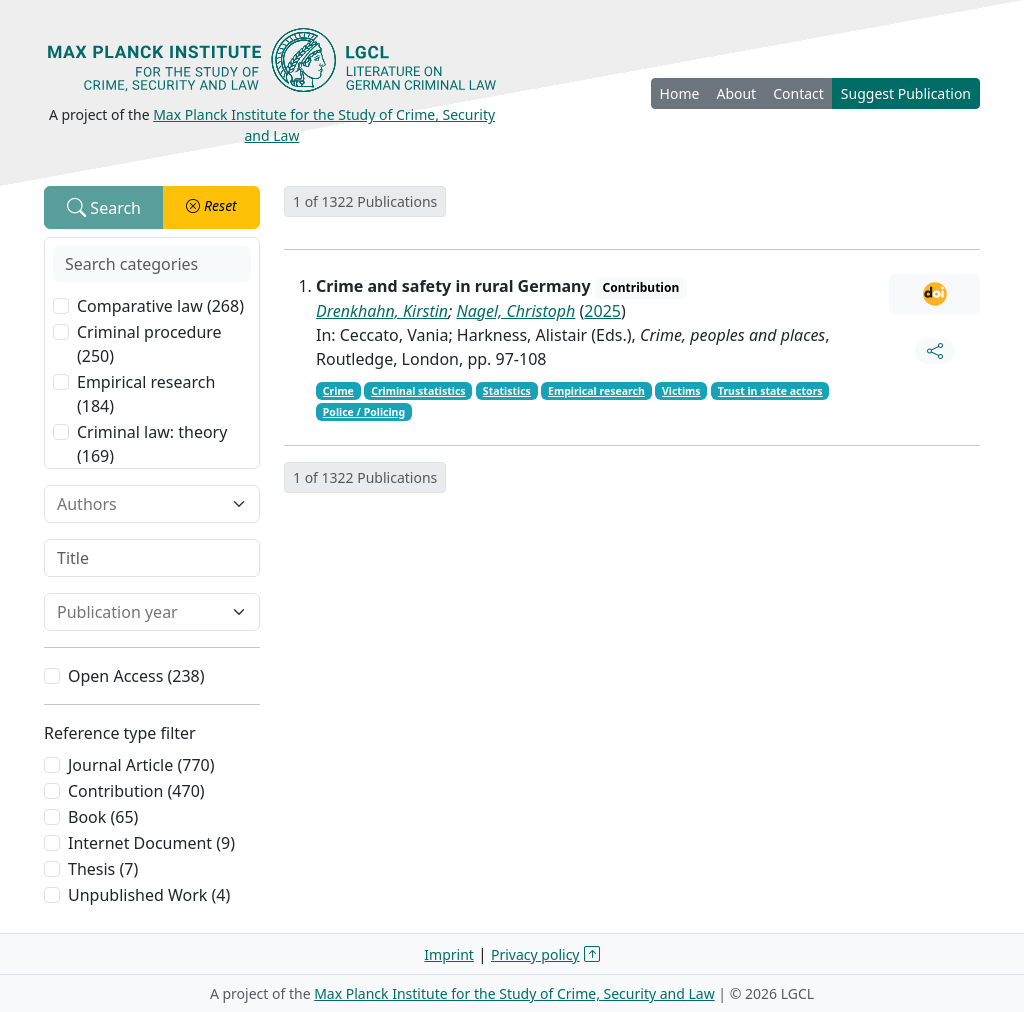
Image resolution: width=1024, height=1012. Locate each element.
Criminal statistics (418, 391)
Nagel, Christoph (515, 311)
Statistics (507, 391)
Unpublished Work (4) (149, 895)
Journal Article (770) (141, 765)
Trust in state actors (770, 391)
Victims (681, 391)
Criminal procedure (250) (149, 344)
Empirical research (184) (146, 394)
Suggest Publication (906, 93)
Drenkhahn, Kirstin (382, 311)
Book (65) (103, 817)
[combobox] (140, 504)
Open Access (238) (136, 676)
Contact (798, 93)
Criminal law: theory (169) (152, 444)
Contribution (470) (136, 791)
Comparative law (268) (160, 306)
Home (680, 93)
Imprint (449, 954)
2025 (602, 311)
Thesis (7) (103, 869)
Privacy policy (535, 954)
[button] (211, 207)
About (736, 93)
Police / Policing (364, 412)
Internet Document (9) (151, 843)
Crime (338, 391)
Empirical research (596, 391)
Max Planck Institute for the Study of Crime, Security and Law (514, 993)
